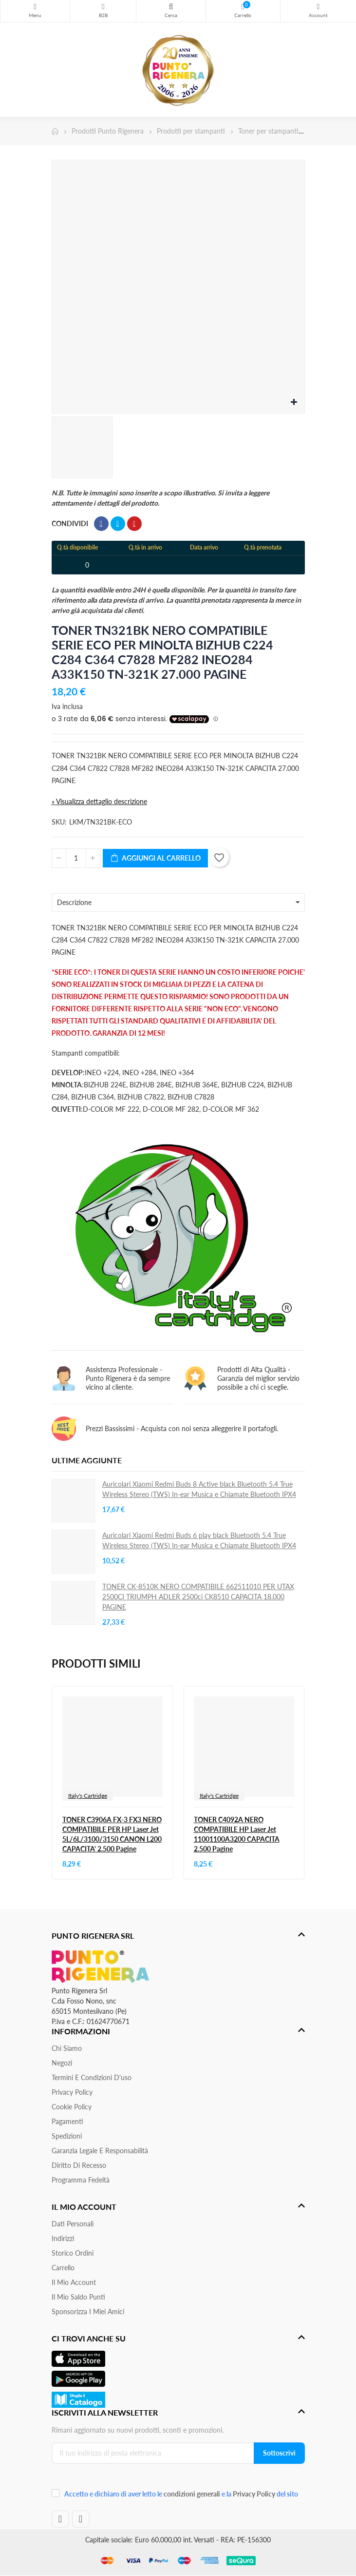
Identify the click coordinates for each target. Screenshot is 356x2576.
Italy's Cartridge (87, 1795)
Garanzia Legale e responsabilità (100, 2150)
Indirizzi (63, 2238)
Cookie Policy (72, 2107)
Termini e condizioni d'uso (91, 2077)
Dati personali (73, 2224)
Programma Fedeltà (81, 2180)
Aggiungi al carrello (155, 858)
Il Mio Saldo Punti (78, 2297)
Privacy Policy (72, 2092)
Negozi (62, 2063)
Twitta (118, 523)
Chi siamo (67, 2048)
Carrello (63, 2267)
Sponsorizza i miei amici (88, 2311)
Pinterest (134, 523)
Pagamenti (67, 2121)
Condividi (101, 523)
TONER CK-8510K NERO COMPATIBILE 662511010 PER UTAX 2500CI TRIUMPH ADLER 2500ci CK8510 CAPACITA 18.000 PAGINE (198, 1596)
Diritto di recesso (79, 2165)
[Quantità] (76, 858)
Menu (35, 7)
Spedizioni (67, 2136)
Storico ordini (73, 2253)
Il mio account (74, 2282)
